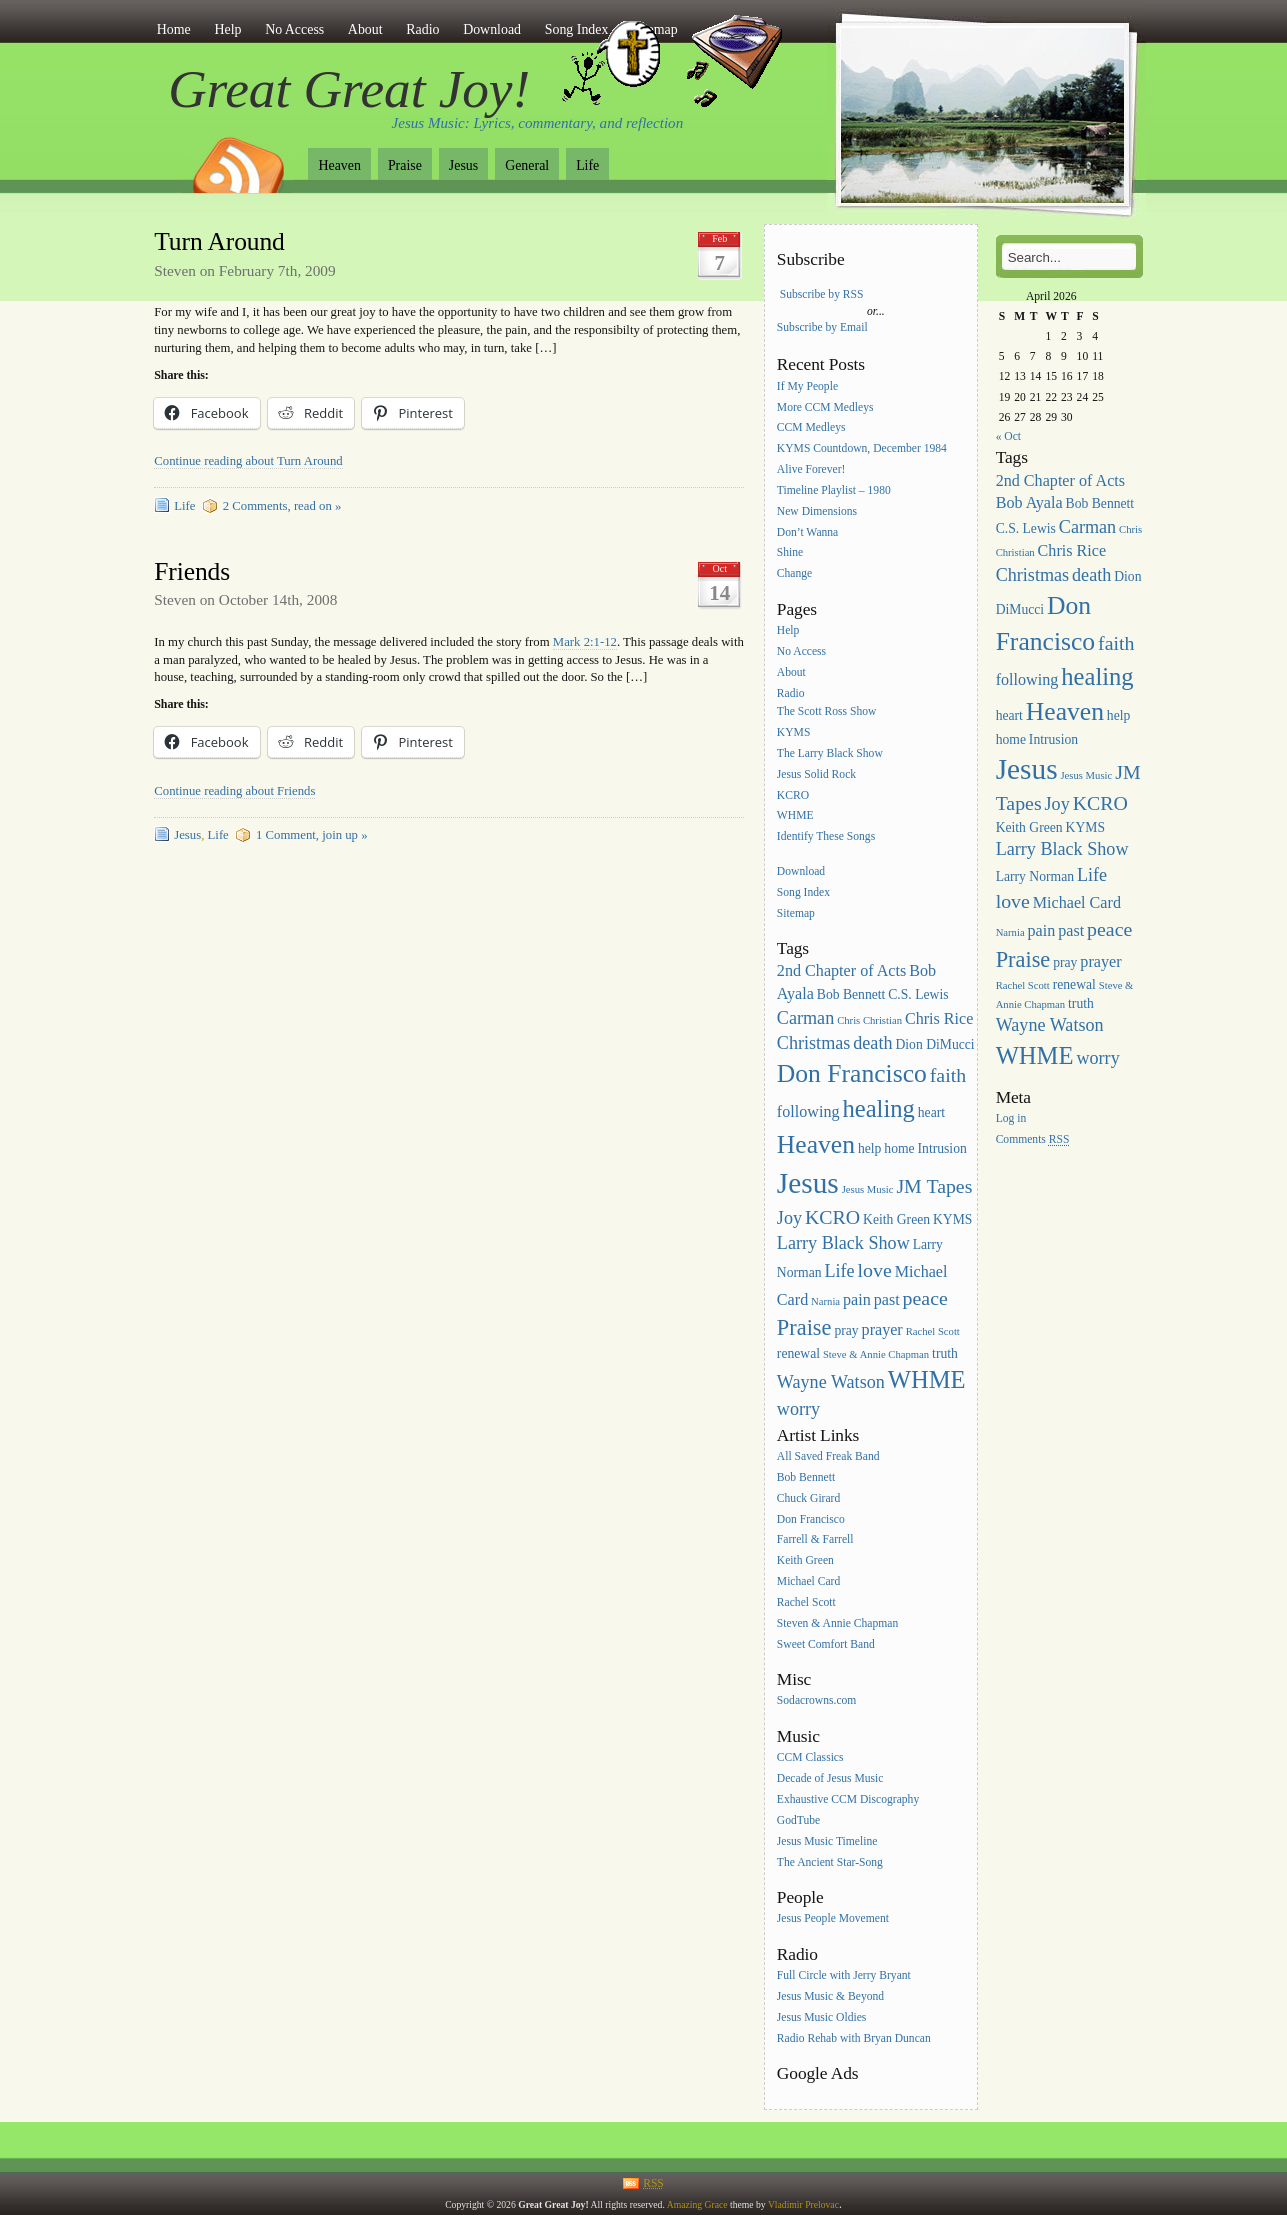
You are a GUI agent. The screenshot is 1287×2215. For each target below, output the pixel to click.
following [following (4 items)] (808, 1111)
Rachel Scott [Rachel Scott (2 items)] (933, 1331)
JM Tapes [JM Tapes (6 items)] (934, 1186)
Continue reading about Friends (234, 791)
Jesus (463, 165)
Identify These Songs (826, 837)
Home (174, 29)
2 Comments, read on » (282, 506)
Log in (1011, 1119)
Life (587, 165)
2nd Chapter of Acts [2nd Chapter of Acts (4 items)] (841, 970)
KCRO (793, 795)
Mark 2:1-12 (585, 642)
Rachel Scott (806, 1602)
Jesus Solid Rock (816, 774)
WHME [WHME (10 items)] (927, 1379)
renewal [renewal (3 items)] (798, 1353)
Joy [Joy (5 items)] (789, 1218)
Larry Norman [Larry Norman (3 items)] (1035, 876)
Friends (192, 571)
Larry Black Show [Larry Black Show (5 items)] (843, 1243)
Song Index (803, 892)
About (365, 29)
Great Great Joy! (349, 89)
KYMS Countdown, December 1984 (862, 449)
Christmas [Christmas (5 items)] (814, 1043)
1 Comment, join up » (312, 835)
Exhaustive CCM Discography (848, 1799)
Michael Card (808, 1581)
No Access (294, 29)
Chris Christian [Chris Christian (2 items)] (869, 1020)
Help (227, 29)
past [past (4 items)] (887, 1299)
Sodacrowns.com (817, 1701)
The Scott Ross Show (827, 711)
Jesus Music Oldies (822, 2017)
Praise (405, 165)
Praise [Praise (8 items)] (804, 1327)
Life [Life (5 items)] (839, 1271)
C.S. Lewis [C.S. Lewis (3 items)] (918, 994)
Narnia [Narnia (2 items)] (825, 1301)
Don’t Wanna (807, 532)
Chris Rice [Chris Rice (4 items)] (939, 1018)
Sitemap (796, 913)
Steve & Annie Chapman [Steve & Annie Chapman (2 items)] (876, 1354)
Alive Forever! (811, 469)
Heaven (339, 165)
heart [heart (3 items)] (931, 1112)
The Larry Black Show (830, 753)
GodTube (798, 1820)
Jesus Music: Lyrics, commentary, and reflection (538, 123)
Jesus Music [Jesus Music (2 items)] (868, 1189)
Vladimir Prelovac (803, 2204)
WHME (795, 816)
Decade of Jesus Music (830, 1778)
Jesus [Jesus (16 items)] (808, 1183)
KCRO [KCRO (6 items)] (832, 1217)
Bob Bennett (806, 1477)
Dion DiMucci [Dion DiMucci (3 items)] (934, 1044)
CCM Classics (810, 1758)
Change (794, 574)
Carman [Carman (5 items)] (805, 1018)
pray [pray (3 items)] (846, 1330)
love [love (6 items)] (875, 1270)
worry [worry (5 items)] (798, 1409)
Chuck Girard (808, 1498)
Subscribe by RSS (822, 294)
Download (492, 29)
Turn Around (219, 241)
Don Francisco (811, 1519)
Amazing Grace (697, 2204)
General (527, 165)
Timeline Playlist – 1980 (834, 490)
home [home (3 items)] (899, 1148)
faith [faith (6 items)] (948, 1075)
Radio (422, 29)
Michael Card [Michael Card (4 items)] (1077, 902)
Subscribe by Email (822, 327)
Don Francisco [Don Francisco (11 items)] (852, 1073)
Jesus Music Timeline (827, 1841)
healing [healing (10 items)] (878, 1108)
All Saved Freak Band (828, 1456)
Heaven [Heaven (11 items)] (816, 1144)
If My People (807, 386)
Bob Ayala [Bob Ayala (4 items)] (1029, 502)
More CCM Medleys (825, 407)
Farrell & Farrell (815, 1540)
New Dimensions (817, 511)
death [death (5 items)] (872, 1043)
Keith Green (805, 1561)
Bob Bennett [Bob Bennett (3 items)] (851, 994)
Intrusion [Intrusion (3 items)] (942, 1148)
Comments (1033, 1139)
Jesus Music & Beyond (830, 1996)
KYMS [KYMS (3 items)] (952, 1219)
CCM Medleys (811, 428)
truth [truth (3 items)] (945, 1353)
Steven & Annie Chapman (837, 1623)
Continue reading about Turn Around (248, 461)
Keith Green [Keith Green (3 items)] (896, 1219)
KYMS (794, 732)
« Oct (1008, 436)
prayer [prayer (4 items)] (882, 1329)
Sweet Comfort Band (826, 1644)
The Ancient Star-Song (830, 1862)
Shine (790, 553)
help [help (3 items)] (870, 1148)
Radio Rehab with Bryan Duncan (854, 2038)
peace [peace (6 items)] (925, 1298)
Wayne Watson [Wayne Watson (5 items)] (831, 1382)
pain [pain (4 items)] (857, 1299)
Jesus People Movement (833, 1919)
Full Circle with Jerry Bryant (844, 1975)
